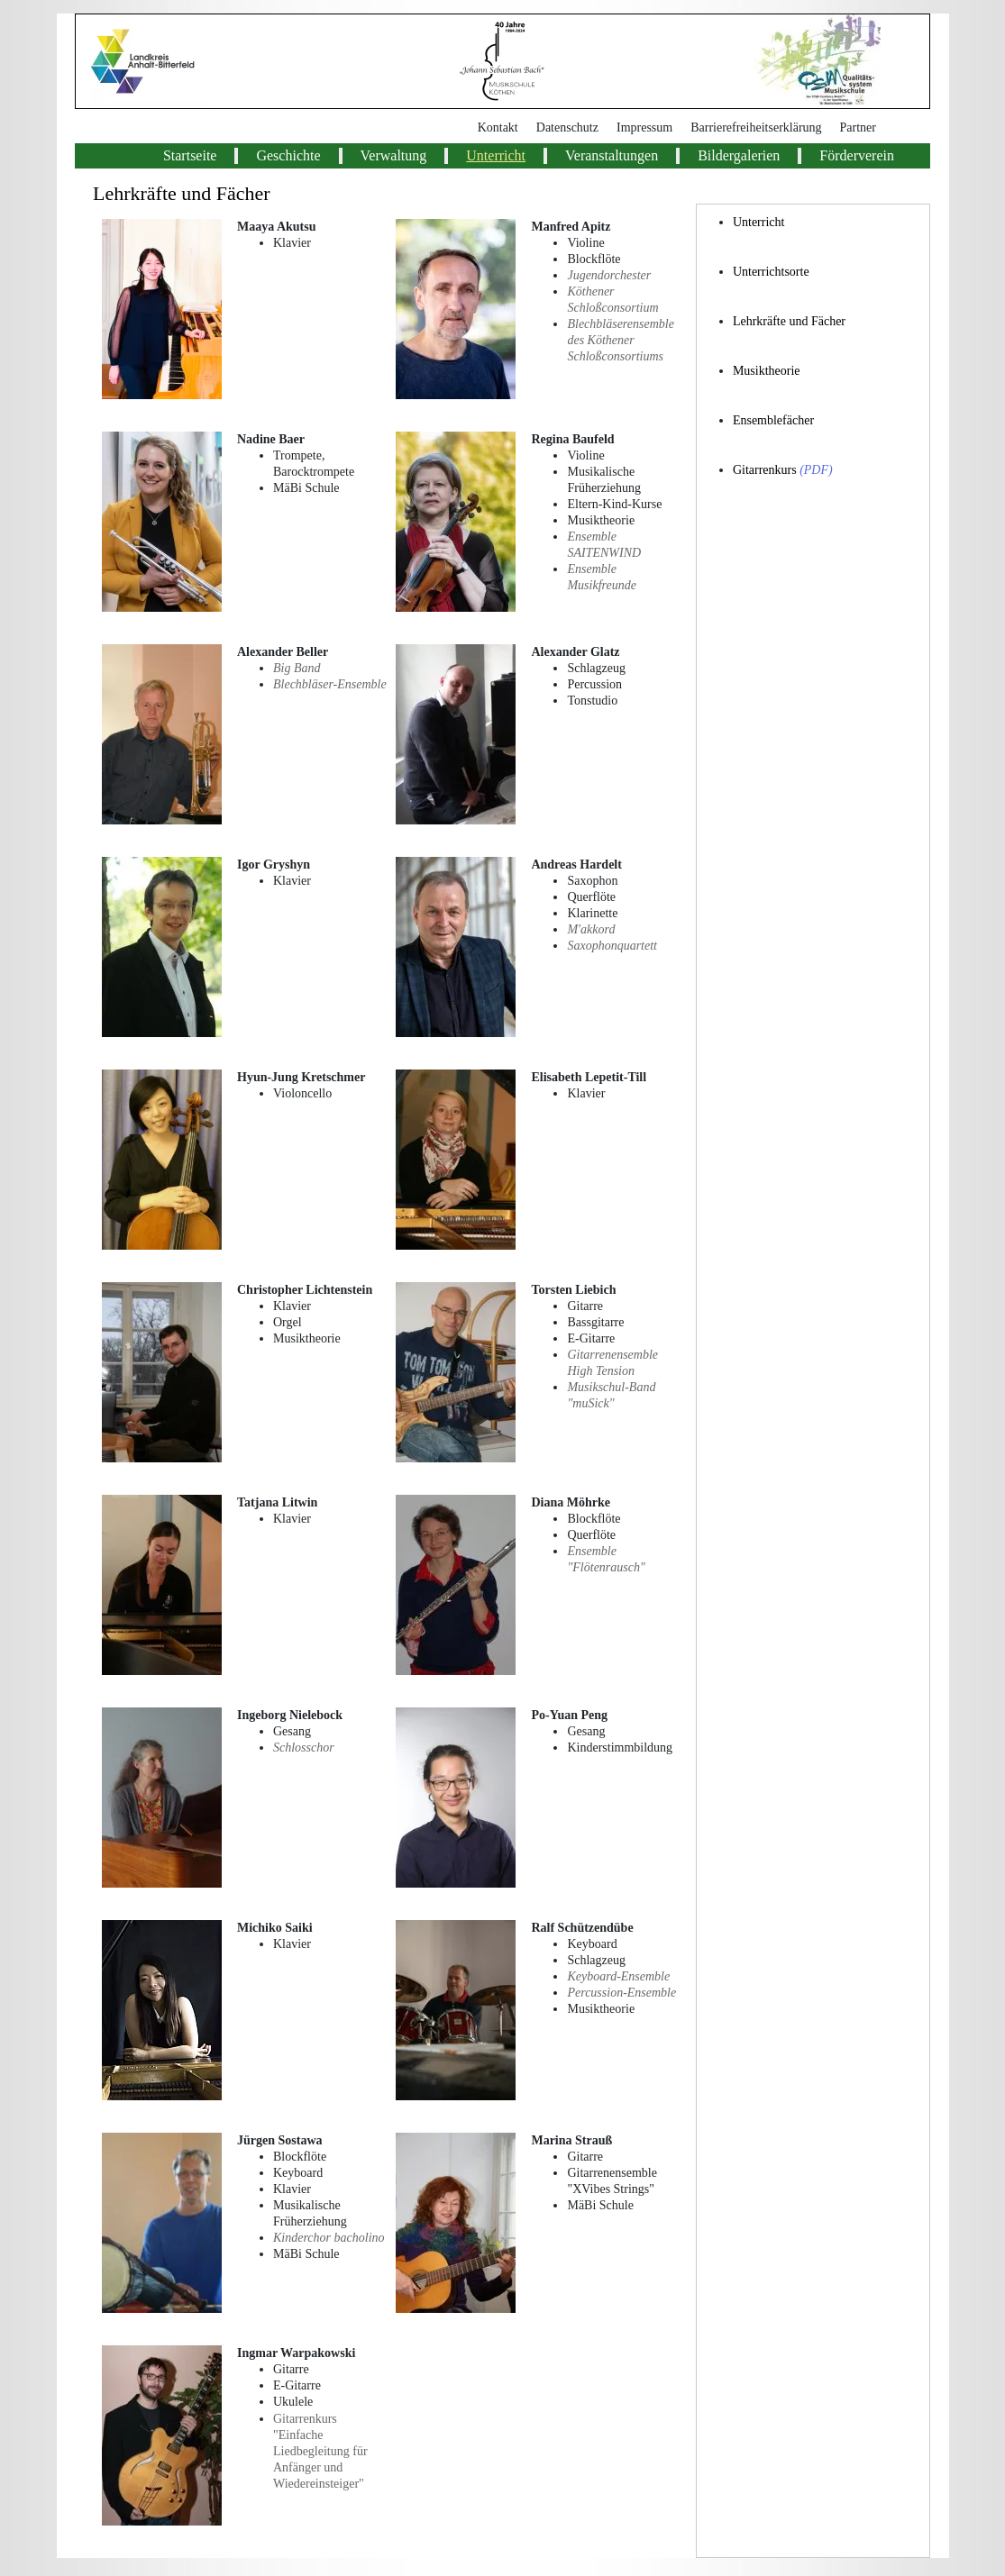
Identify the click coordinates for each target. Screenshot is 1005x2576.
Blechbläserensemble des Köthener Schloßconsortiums (620, 340)
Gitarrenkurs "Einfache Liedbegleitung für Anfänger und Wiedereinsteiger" (320, 2451)
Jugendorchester (609, 275)
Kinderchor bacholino (329, 2237)
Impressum (644, 127)
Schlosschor (303, 1747)
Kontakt (498, 127)
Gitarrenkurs (765, 470)
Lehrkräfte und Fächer (789, 321)
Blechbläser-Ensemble (330, 684)
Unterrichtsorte (771, 271)
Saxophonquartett (612, 945)
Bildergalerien (739, 155)
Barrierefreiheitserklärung (755, 127)
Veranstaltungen (611, 155)
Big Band (297, 668)
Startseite (190, 155)
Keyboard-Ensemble (618, 1976)
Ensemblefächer (773, 420)
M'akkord (591, 929)
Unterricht (495, 155)
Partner (858, 127)
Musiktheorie (766, 371)
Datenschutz (567, 127)
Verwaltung (394, 155)
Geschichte (288, 155)
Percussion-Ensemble (621, 1992)
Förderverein (856, 155)
